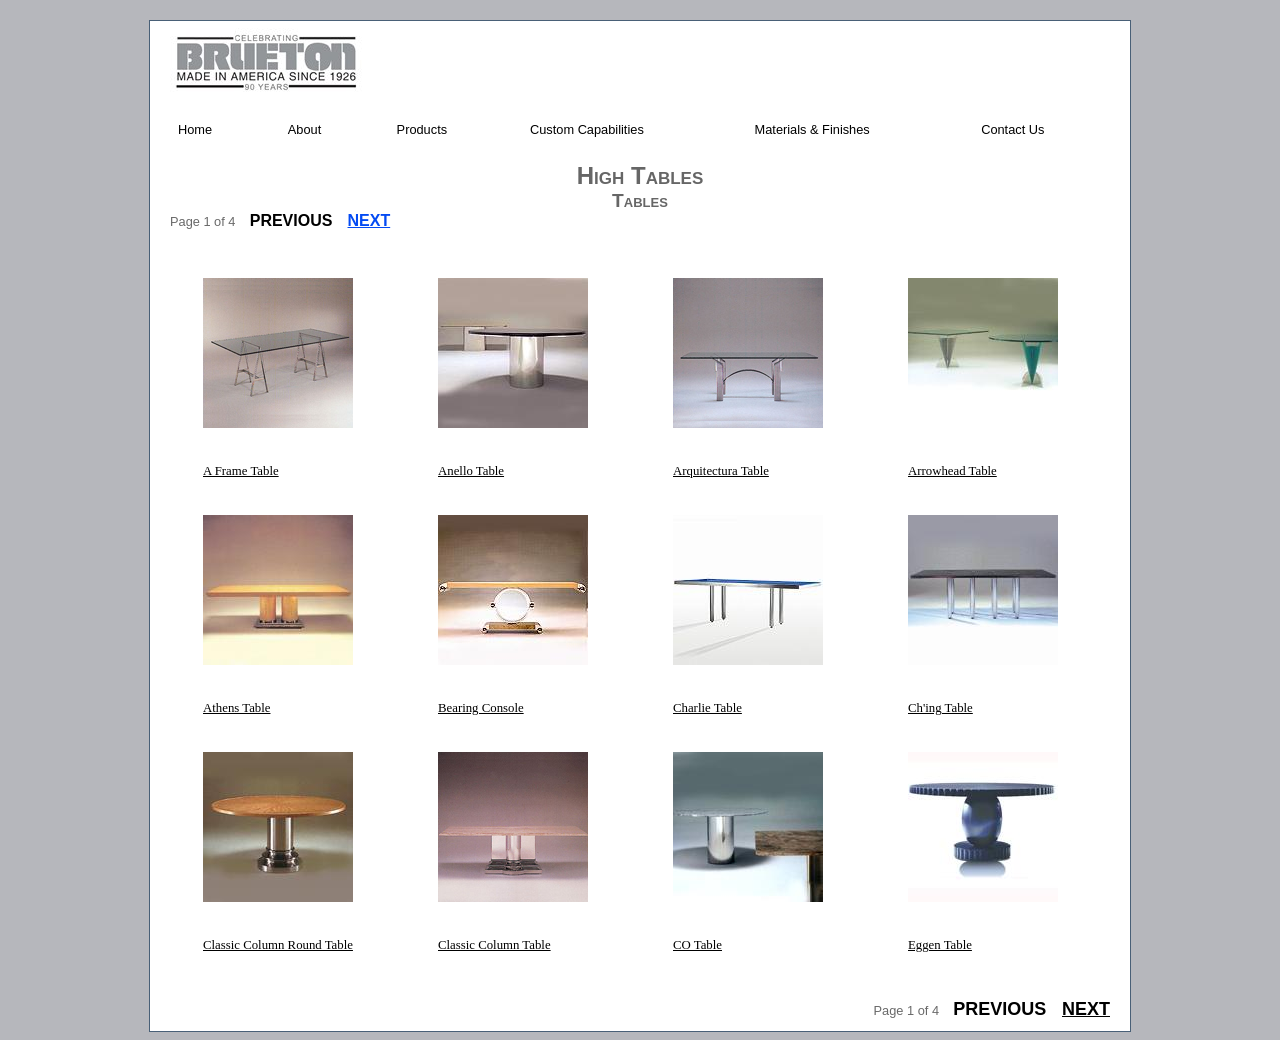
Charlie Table (707, 708)
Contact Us (1012, 129)
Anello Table (471, 471)
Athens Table (236, 708)
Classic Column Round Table (278, 945)
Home (195, 129)
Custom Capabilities (587, 129)
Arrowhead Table (952, 471)
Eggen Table (940, 945)
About (304, 129)
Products (422, 129)
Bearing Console (481, 708)
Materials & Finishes (812, 129)
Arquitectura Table (721, 471)
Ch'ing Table (940, 708)
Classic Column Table (494, 945)
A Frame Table (241, 471)
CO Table (697, 945)
